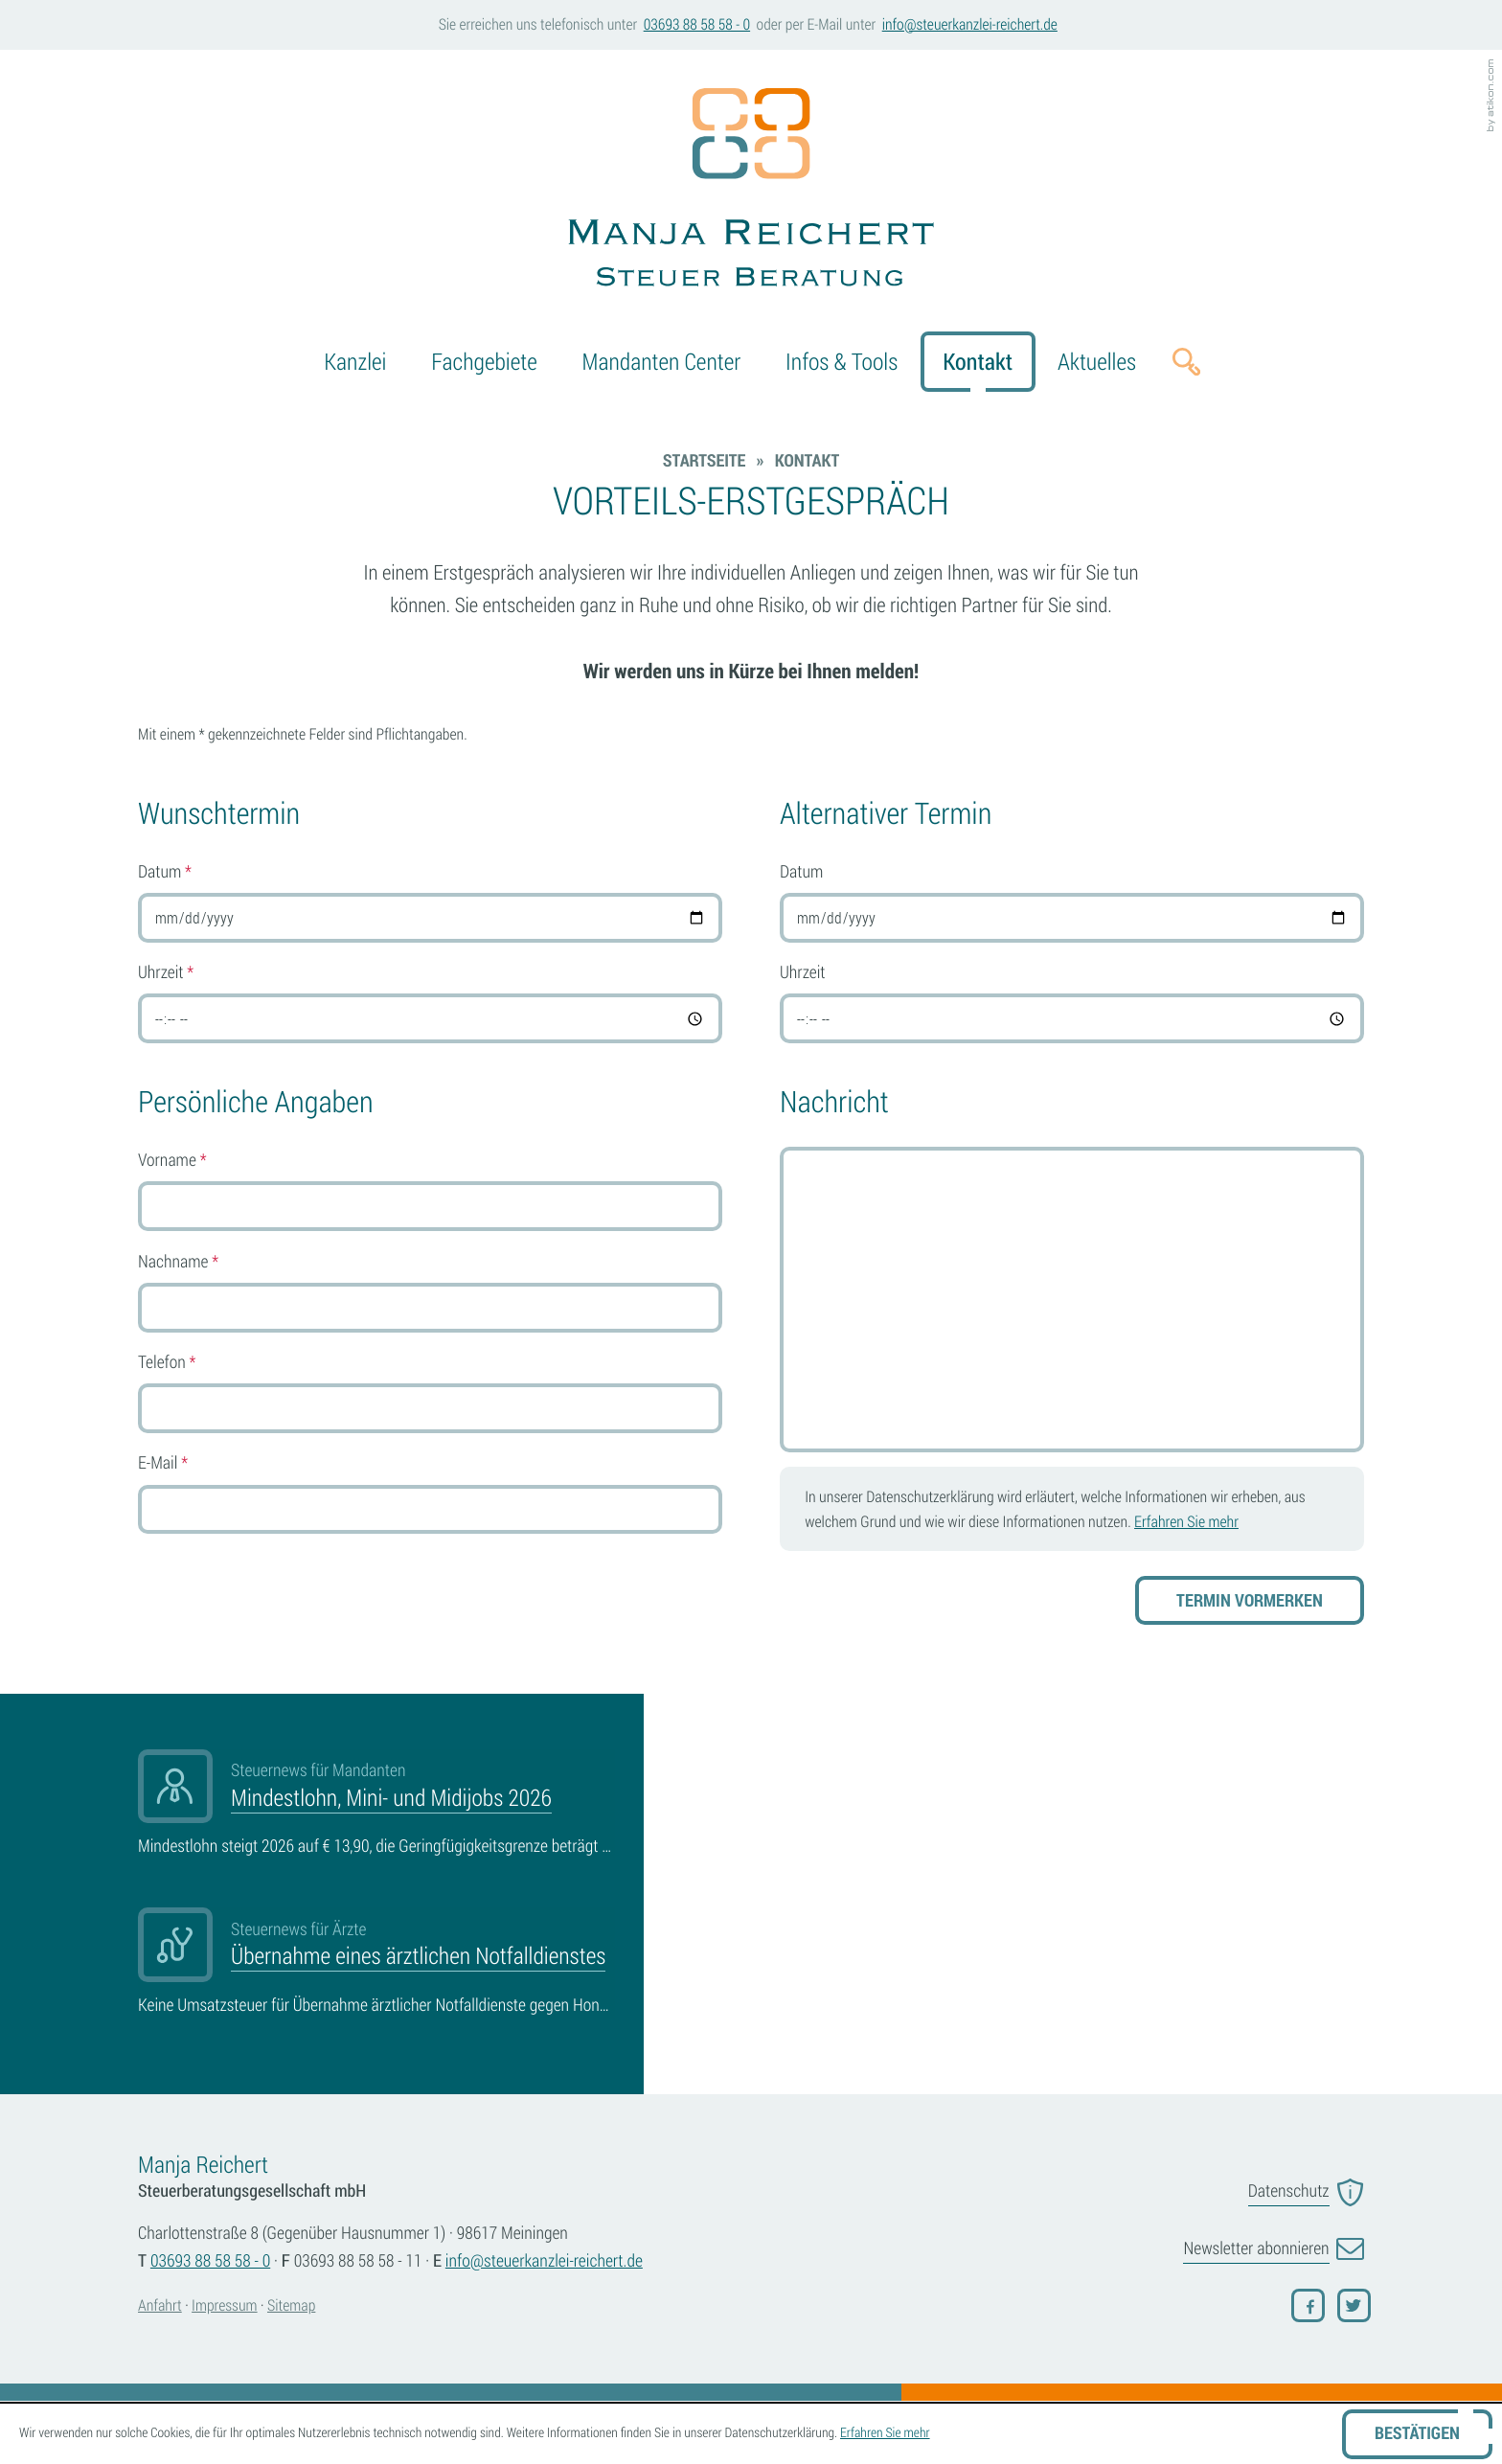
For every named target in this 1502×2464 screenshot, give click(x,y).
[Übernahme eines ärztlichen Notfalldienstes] (376, 1963)
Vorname (172, 1160)
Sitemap (291, 2305)
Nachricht (834, 1102)
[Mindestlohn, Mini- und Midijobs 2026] (376, 1804)
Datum (165, 871)
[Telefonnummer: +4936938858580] (210, 2260)
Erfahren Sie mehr (1186, 1521)
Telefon (166, 1362)
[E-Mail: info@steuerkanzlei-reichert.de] (969, 24)
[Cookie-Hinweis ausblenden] (1417, 2434)
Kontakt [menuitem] (978, 361)
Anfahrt (160, 2305)
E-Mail (163, 1462)
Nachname (178, 1261)
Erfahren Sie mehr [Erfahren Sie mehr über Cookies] (885, 2433)
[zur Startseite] (751, 191)
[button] (696, 24)
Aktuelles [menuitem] (1097, 361)
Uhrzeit (165, 972)
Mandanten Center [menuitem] (661, 361)
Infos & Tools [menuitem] (841, 361)
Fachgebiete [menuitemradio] (483, 361)
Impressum (224, 2305)
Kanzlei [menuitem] (355, 361)
